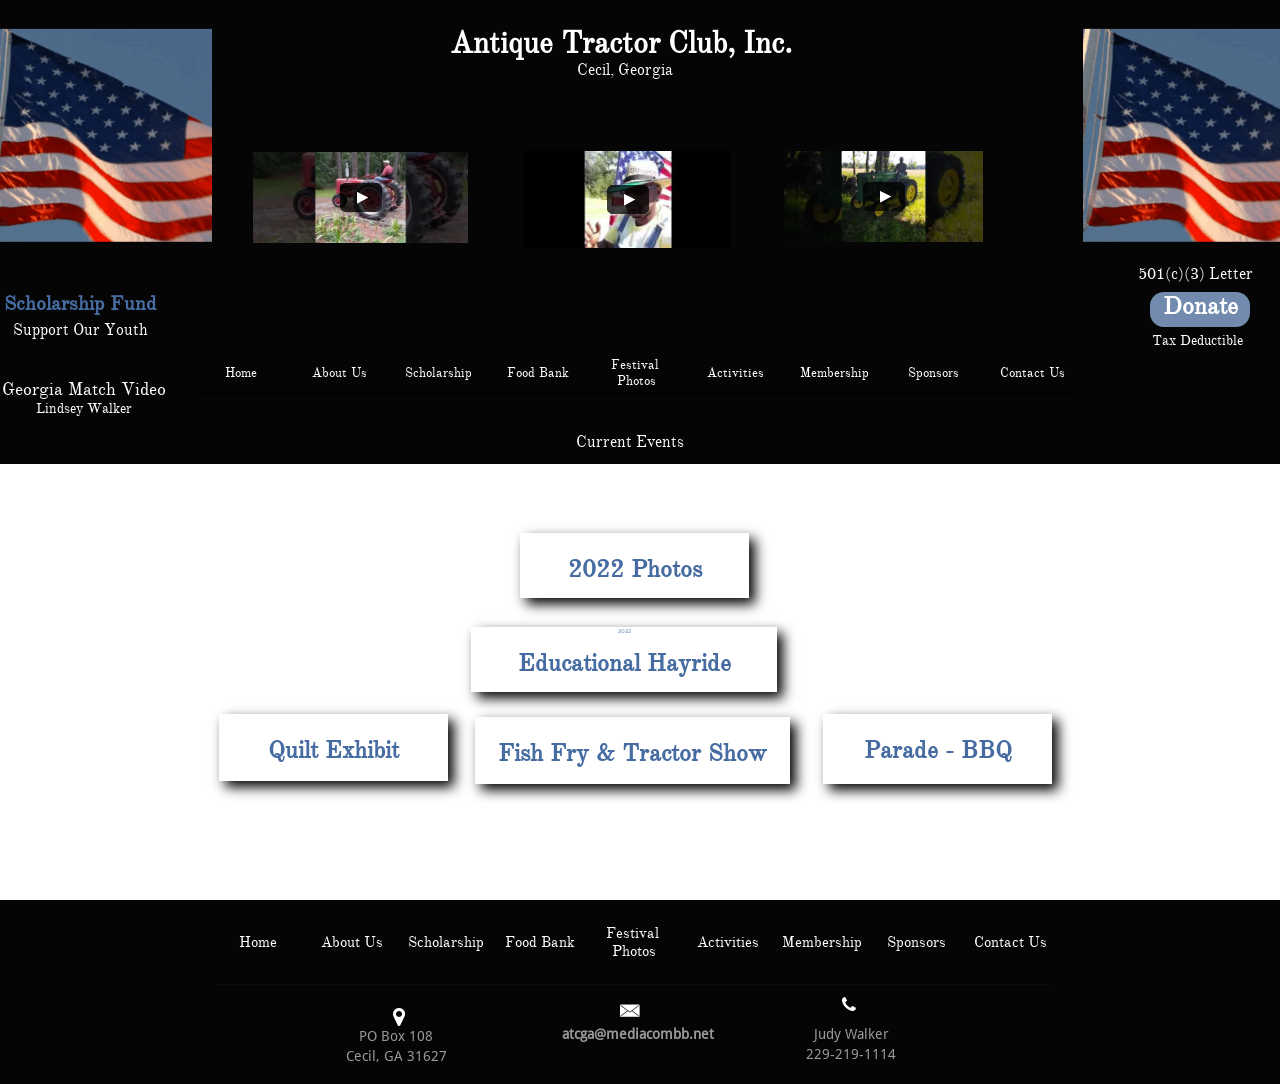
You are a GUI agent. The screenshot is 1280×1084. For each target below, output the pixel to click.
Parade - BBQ (938, 750)
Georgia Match (59, 389)
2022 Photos (635, 569)
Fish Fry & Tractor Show (632, 753)
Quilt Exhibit (333, 750)
